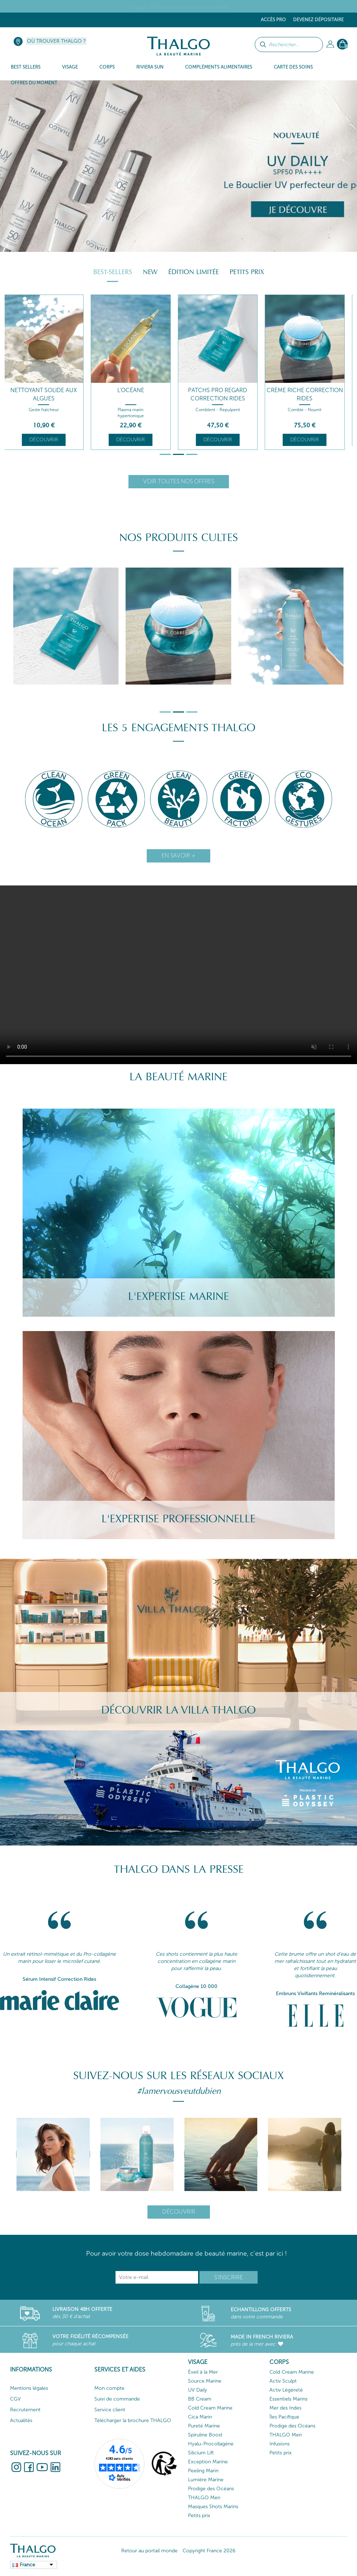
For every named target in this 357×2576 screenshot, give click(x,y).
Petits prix (247, 272)
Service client (109, 2410)
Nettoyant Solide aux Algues (48, 394)
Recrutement (25, 2410)
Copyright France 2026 (209, 2551)
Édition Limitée (193, 272)
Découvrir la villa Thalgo (178, 1710)
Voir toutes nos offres (178, 481)
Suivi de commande (117, 2399)
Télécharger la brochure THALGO (132, 2420)
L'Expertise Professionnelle (178, 1519)
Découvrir (48, 440)
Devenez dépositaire (318, 19)
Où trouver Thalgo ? (56, 41)
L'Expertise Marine (178, 1296)
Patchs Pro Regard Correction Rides (222, 394)
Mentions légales (29, 2388)
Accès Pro (273, 19)
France (27, 2565)
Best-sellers (112, 272)
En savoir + (178, 855)
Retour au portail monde (149, 2551)
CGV (15, 2399)
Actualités (21, 2420)
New (150, 272)
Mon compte (109, 2388)
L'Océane (135, 390)
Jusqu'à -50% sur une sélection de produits (179, 7)
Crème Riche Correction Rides (309, 394)
